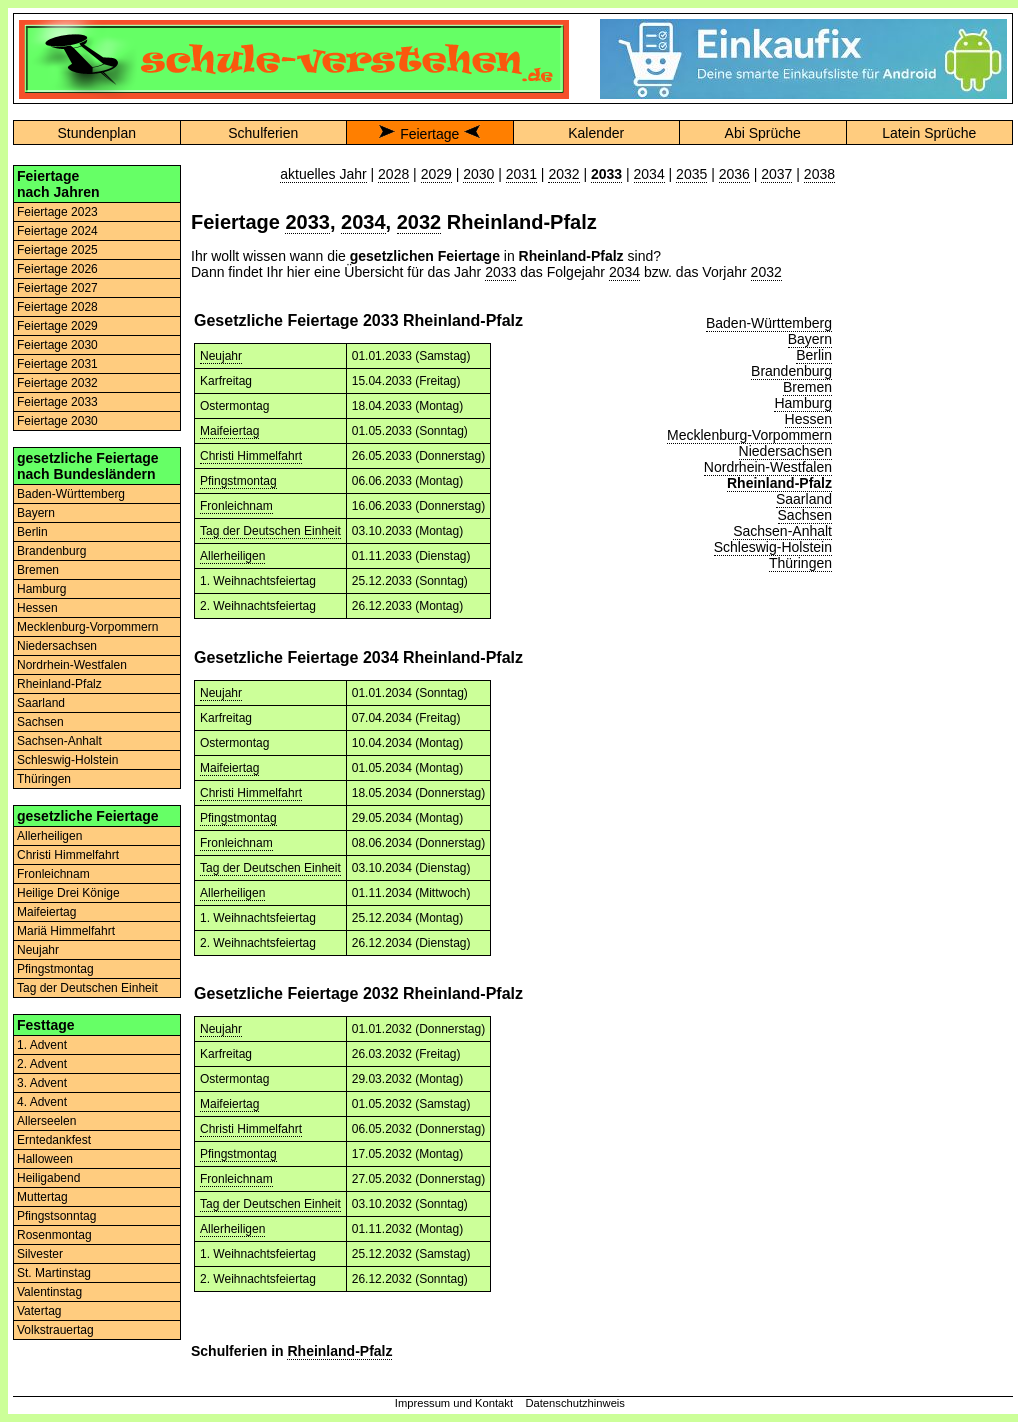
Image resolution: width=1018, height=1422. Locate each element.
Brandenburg (51, 551)
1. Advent (42, 1045)
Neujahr (38, 950)
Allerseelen (46, 1121)
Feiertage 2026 (57, 269)
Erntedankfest (54, 1140)
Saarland (41, 703)
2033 (307, 222)
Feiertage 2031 (57, 364)
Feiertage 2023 (57, 212)
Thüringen (44, 779)
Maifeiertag (46, 912)
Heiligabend (48, 1178)
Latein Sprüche (929, 133)
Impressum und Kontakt (454, 1403)
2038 (819, 174)
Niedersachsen (57, 646)
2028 (393, 174)
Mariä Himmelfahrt (66, 931)
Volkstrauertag (55, 1330)
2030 (478, 174)
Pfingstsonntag (56, 1216)
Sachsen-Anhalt (59, 741)
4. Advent (42, 1102)
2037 (776, 174)
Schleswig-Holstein (67, 760)
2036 (734, 174)
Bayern (36, 513)
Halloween (45, 1159)
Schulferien (263, 133)
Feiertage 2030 (57, 345)
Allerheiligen (49, 836)
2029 (436, 174)
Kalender (596, 133)
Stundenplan (96, 133)
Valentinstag (49, 1292)
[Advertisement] (929, 227)
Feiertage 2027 (57, 288)
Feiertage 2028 (57, 307)
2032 (563, 174)
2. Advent (42, 1064)
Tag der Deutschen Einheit (87, 988)
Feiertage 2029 (57, 326)
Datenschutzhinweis (575, 1403)
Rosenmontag (54, 1235)
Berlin (32, 532)
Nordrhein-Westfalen (72, 665)
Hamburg (41, 589)
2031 (521, 174)
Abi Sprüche (763, 133)
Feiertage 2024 (57, 231)
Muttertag (42, 1197)
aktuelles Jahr (323, 174)
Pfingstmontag (55, 969)
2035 (691, 174)
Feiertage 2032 (57, 383)
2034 (649, 174)
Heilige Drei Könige (68, 893)
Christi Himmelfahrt (68, 855)
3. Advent (42, 1083)
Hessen (37, 608)
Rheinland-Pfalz (59, 684)
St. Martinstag (54, 1273)
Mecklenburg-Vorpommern (87, 627)
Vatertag (39, 1311)
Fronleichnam (53, 874)
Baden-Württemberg (71, 494)
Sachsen (40, 722)
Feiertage (429, 134)
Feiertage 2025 (57, 250)
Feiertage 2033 (57, 402)
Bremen (38, 570)
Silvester (40, 1254)
